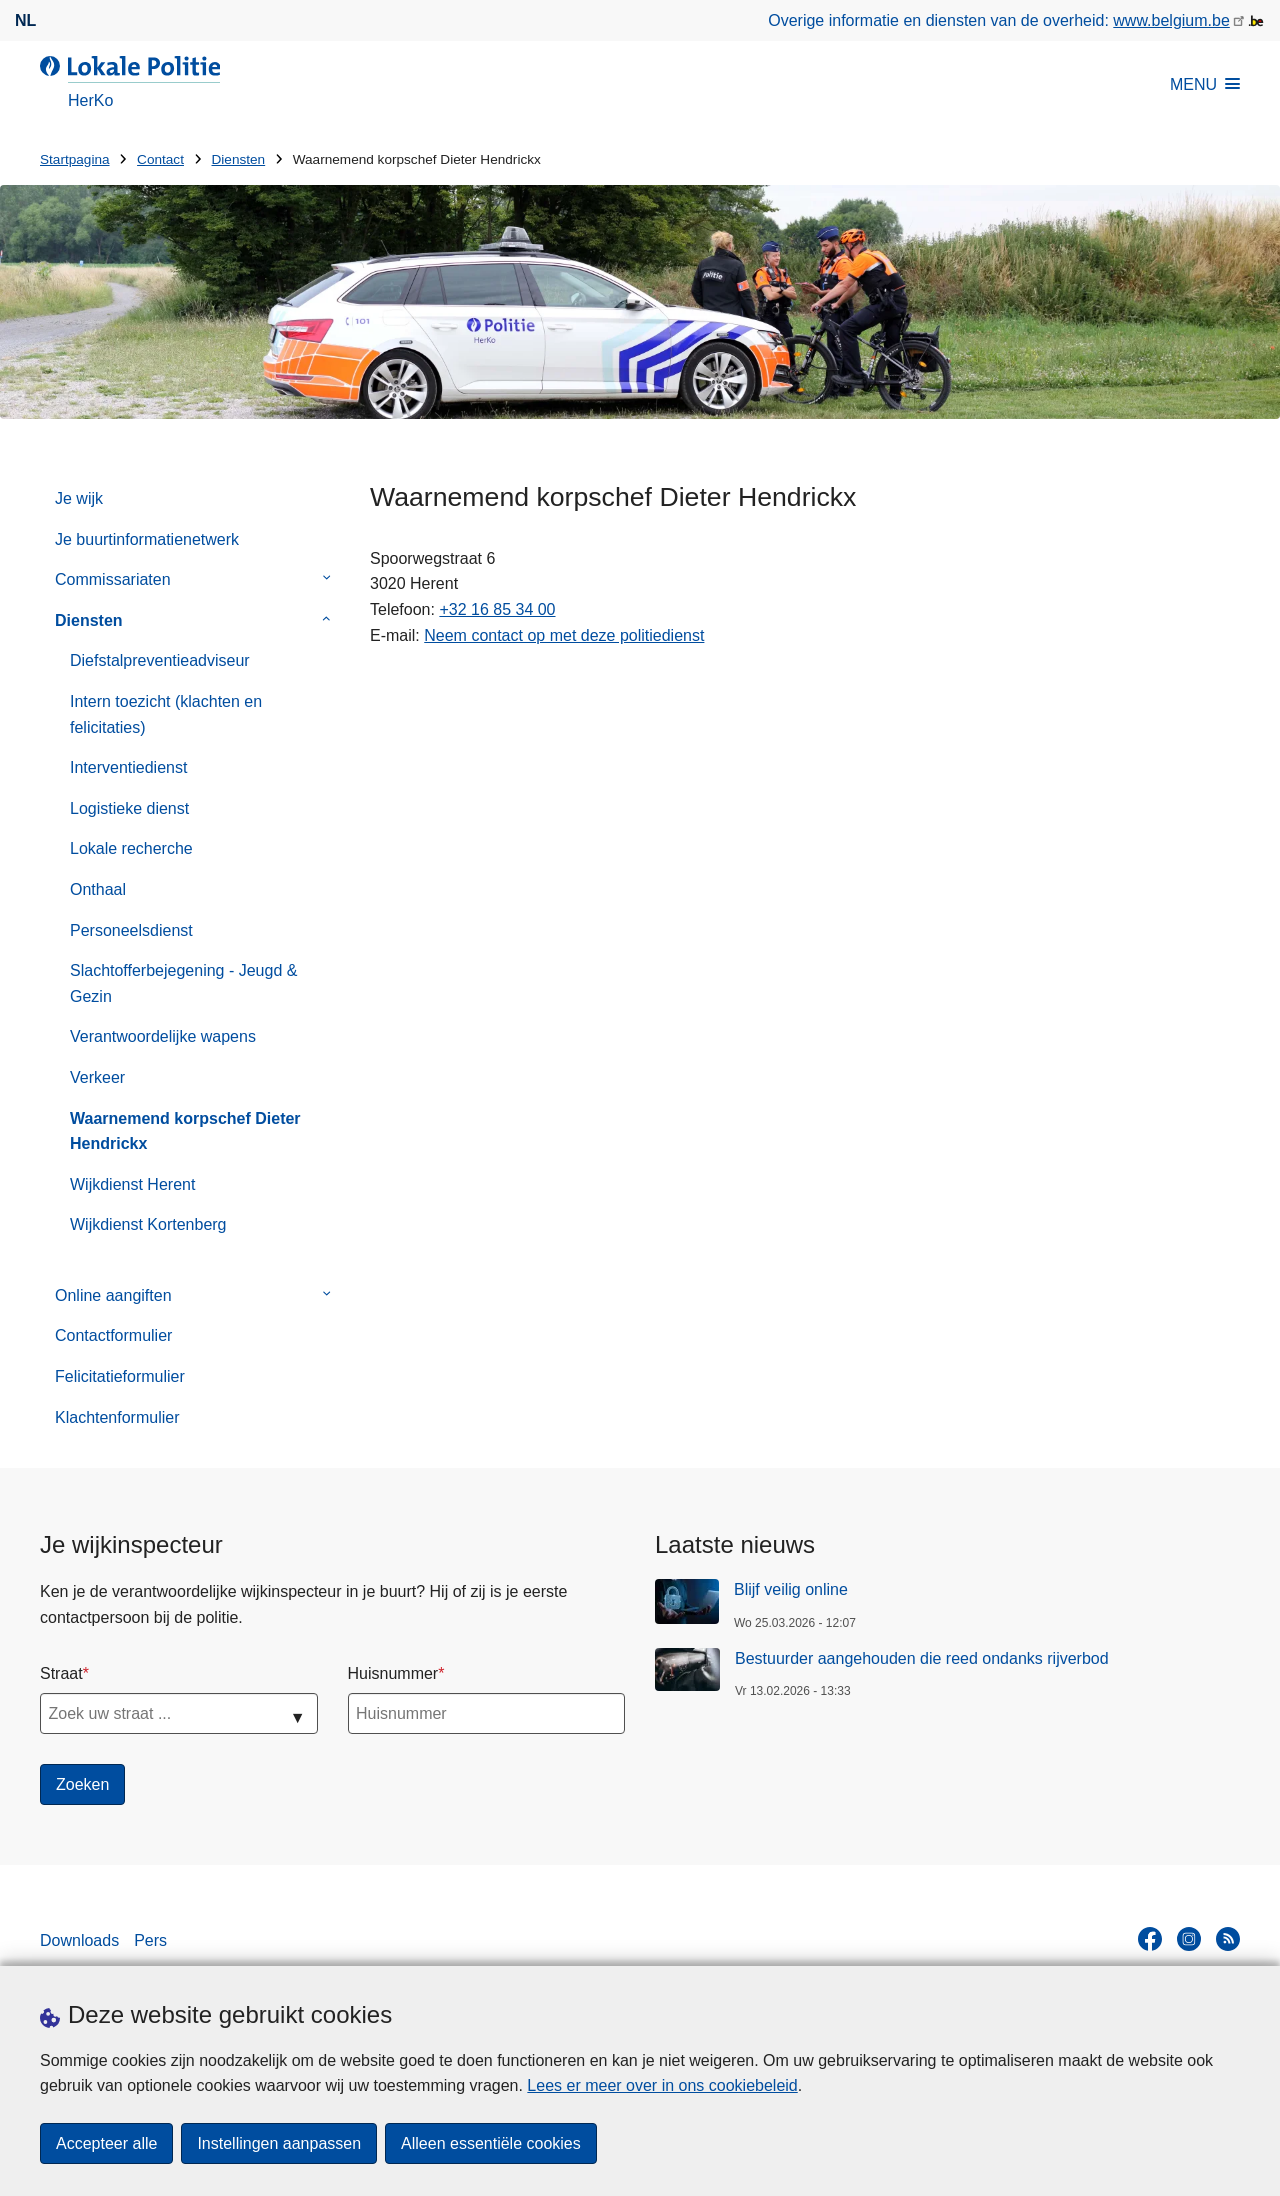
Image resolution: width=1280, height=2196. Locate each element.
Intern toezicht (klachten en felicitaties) (166, 714)
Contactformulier (113, 1335)
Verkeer (97, 1077)
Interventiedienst (128, 767)
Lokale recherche (131, 848)
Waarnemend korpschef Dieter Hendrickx (185, 1131)
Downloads (79, 1940)
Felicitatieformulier (120, 1376)
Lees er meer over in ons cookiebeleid (662, 2085)
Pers (150, 1940)
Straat (61, 1673)
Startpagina (75, 159)
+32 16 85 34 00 (497, 609)
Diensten (239, 159)
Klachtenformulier (117, 1417)
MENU (1205, 84)
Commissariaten (113, 579)
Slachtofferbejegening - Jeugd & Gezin (183, 983)
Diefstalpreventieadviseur (160, 660)
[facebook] (1150, 1939)
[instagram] (1189, 1939)
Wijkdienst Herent (132, 1184)
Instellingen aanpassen (279, 2143)
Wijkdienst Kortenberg (148, 1224)
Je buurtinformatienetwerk (147, 539)
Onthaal (98, 889)
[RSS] (1228, 1939)
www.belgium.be (1171, 20)
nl (25, 20)
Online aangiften (113, 1295)
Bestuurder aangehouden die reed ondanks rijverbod (922, 1658)
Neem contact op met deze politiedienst (564, 635)
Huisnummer (393, 1673)
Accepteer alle (106, 2143)
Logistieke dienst (129, 808)
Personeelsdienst (131, 930)
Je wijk (79, 498)
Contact (160, 159)
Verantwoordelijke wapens (163, 1036)
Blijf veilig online (791, 1589)
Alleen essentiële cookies (491, 2143)
